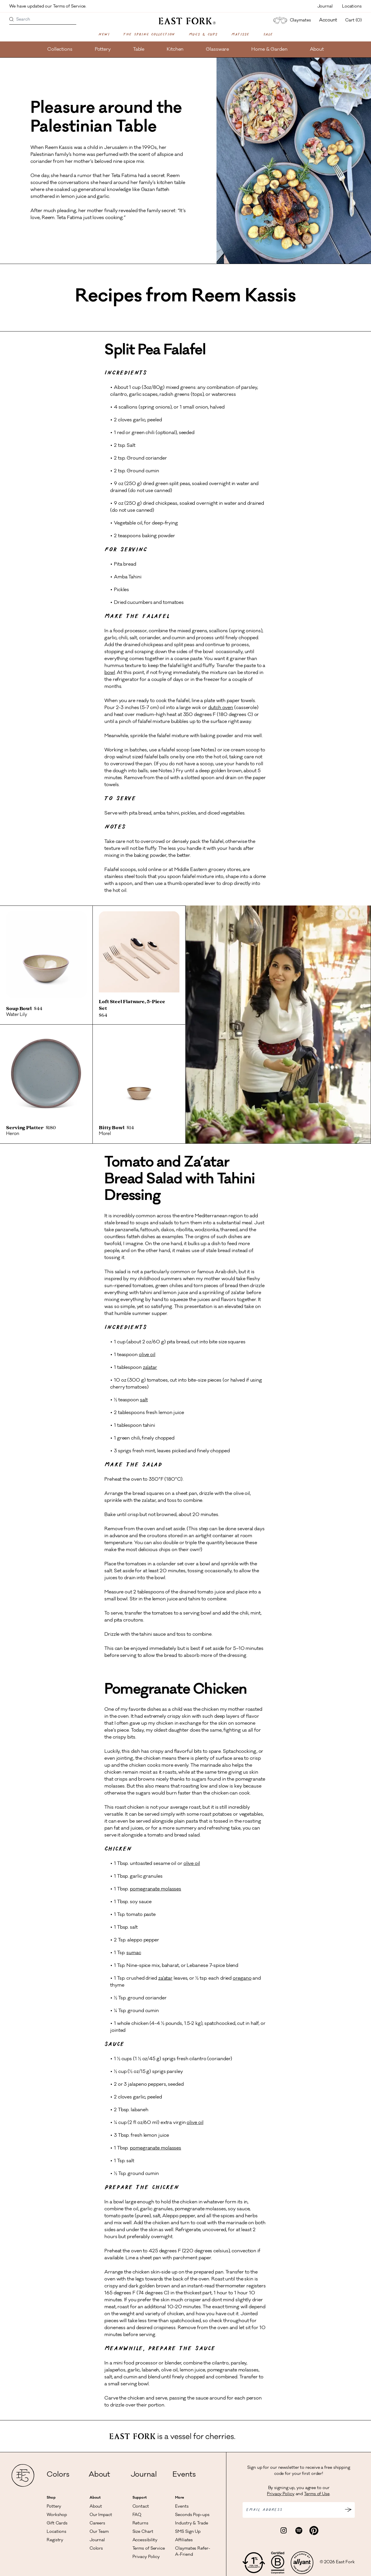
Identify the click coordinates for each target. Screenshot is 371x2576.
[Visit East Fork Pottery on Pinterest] (314, 2531)
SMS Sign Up (188, 2532)
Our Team (99, 2532)
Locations (352, 7)
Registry (55, 2540)
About (317, 49)
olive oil (147, 1355)
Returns (140, 2524)
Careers (97, 2524)
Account (328, 20)
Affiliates (184, 2540)
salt (144, 1400)
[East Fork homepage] (185, 21)
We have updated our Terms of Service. (48, 7)
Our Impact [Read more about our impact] (101, 2515)
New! (104, 34)
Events (183, 2475)
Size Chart (142, 2532)
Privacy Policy (146, 2557)
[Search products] (11, 20)
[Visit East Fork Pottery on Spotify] (298, 2531)
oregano (242, 1978)
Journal (325, 7)
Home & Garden (269, 49)
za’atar (150, 1367)
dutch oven (220, 708)
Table (139, 49)
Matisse (240, 34)
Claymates (291, 20)
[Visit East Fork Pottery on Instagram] (283, 2531)
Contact (140, 2507)
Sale (268, 34)
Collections (59, 49)
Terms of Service (148, 2549)
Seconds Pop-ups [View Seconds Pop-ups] (192, 2515)
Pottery (103, 49)
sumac (133, 1953)
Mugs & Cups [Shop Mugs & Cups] (203, 34)
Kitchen (175, 49)
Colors (58, 2475)
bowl (109, 673)
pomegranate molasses (155, 1889)
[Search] (42, 20)
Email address (264, 2510)
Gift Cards (57, 2524)
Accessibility (145, 2540)
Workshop (57, 2515)
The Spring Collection (149, 34)
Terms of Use (317, 2494)
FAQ (136, 2515)
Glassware (217, 49)
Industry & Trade (191, 2524)
